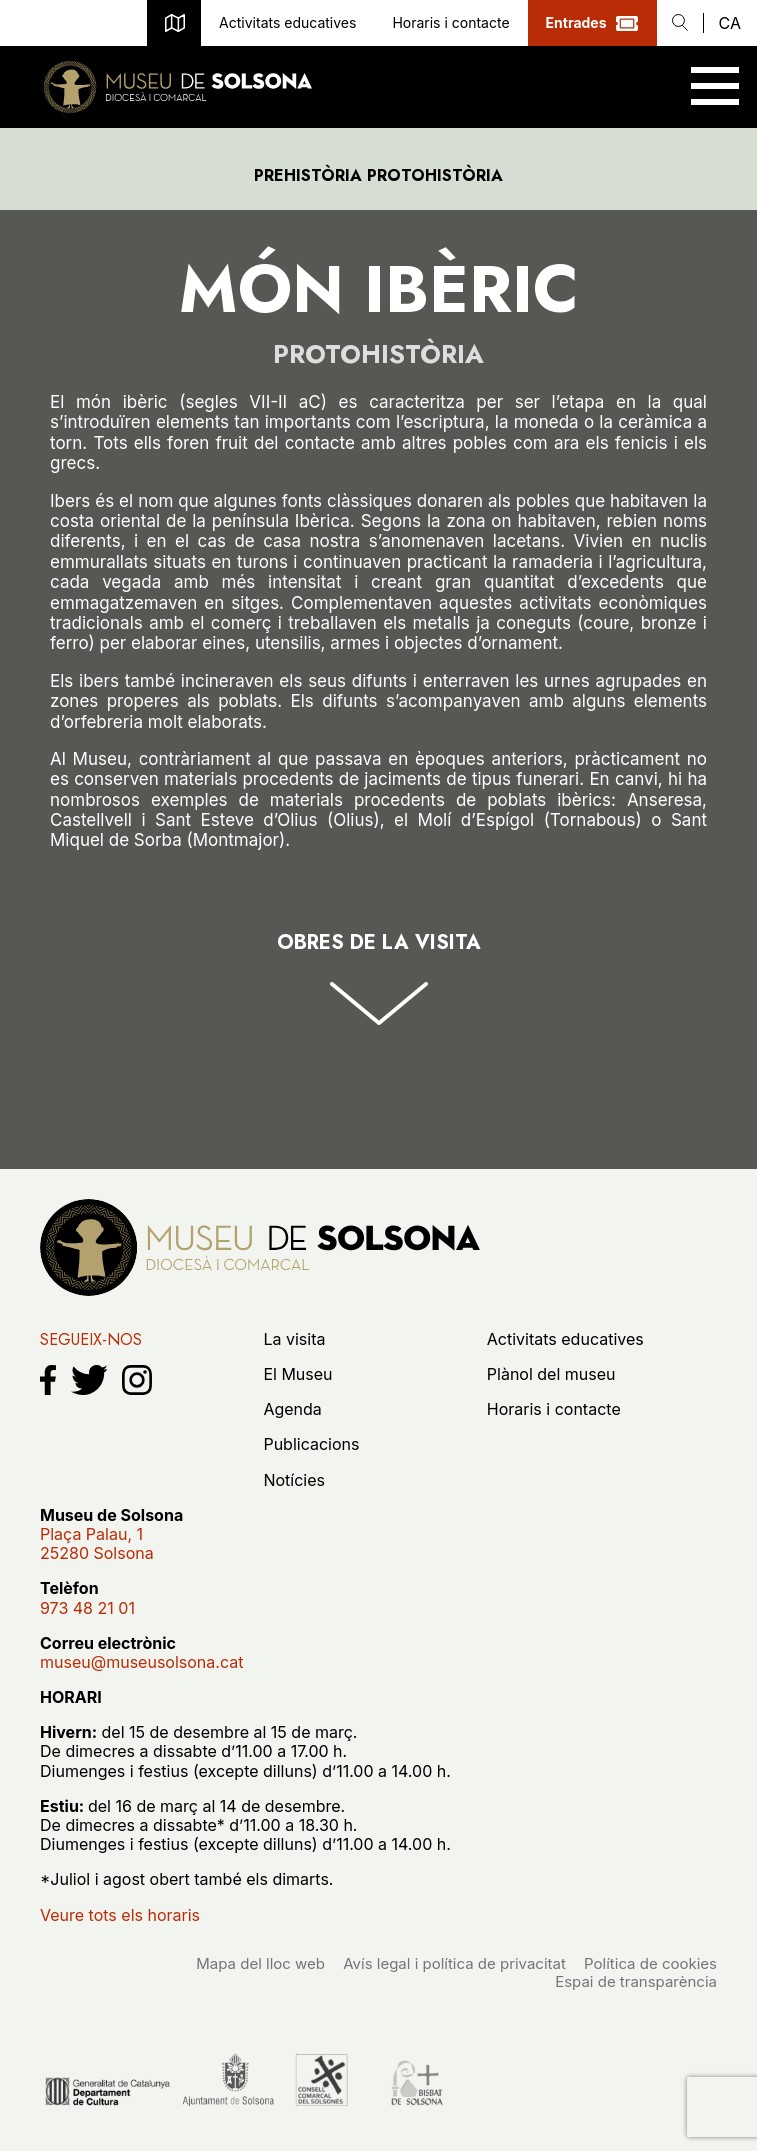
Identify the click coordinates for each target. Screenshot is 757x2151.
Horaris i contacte (450, 22)
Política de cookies (650, 1963)
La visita (294, 1339)
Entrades (576, 22)
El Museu (297, 1374)
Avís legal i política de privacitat (454, 1963)
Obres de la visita (379, 944)
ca (730, 23)
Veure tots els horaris (120, 1915)
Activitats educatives (287, 22)
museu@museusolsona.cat (69, 23)
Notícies (294, 1480)
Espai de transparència (636, 1981)
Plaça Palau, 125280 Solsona (97, 1543)
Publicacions (311, 1444)
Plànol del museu (174, 23)
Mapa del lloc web (260, 1963)
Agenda (292, 1409)
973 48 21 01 (23, 23)
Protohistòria (378, 354)
